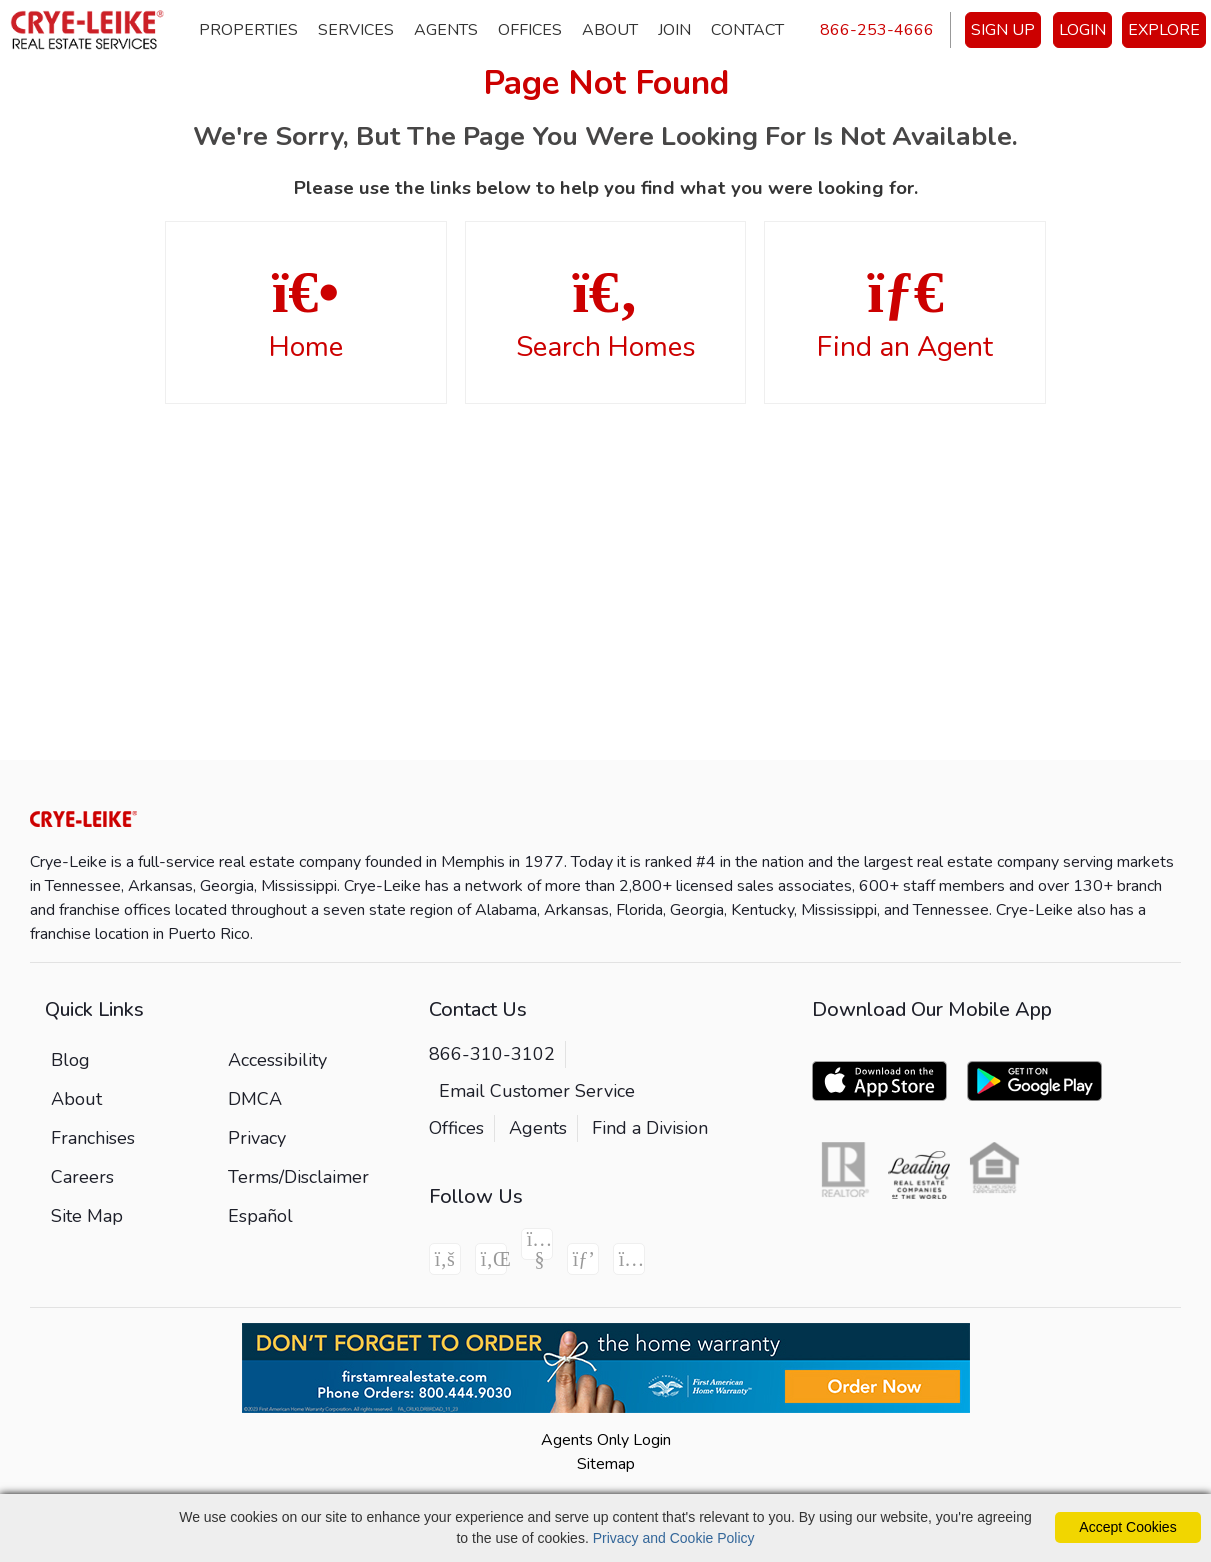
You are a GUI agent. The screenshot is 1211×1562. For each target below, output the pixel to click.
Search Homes (606, 314)
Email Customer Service (537, 1091)
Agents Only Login (606, 1440)
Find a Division (650, 1128)
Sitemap (606, 1464)
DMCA (255, 1099)
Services (356, 30)
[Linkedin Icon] (491, 1259)
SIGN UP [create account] (1003, 30)
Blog (70, 1060)
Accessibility (277, 1060)
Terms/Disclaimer (298, 1177)
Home (306, 314)
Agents (446, 30)
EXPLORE (1164, 30)
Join (674, 30)
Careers (82, 1177)
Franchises (93, 1138)
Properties (248, 30)
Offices (530, 30)
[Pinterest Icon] (583, 1259)
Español (260, 1216)
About (610, 30)
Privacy (257, 1138)
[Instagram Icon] (629, 1259)
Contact (747, 30)
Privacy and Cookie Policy (674, 1538)
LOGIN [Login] (1082, 30)
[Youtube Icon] (537, 1244)
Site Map (87, 1216)
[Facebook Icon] (445, 1259)
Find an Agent (905, 314)
